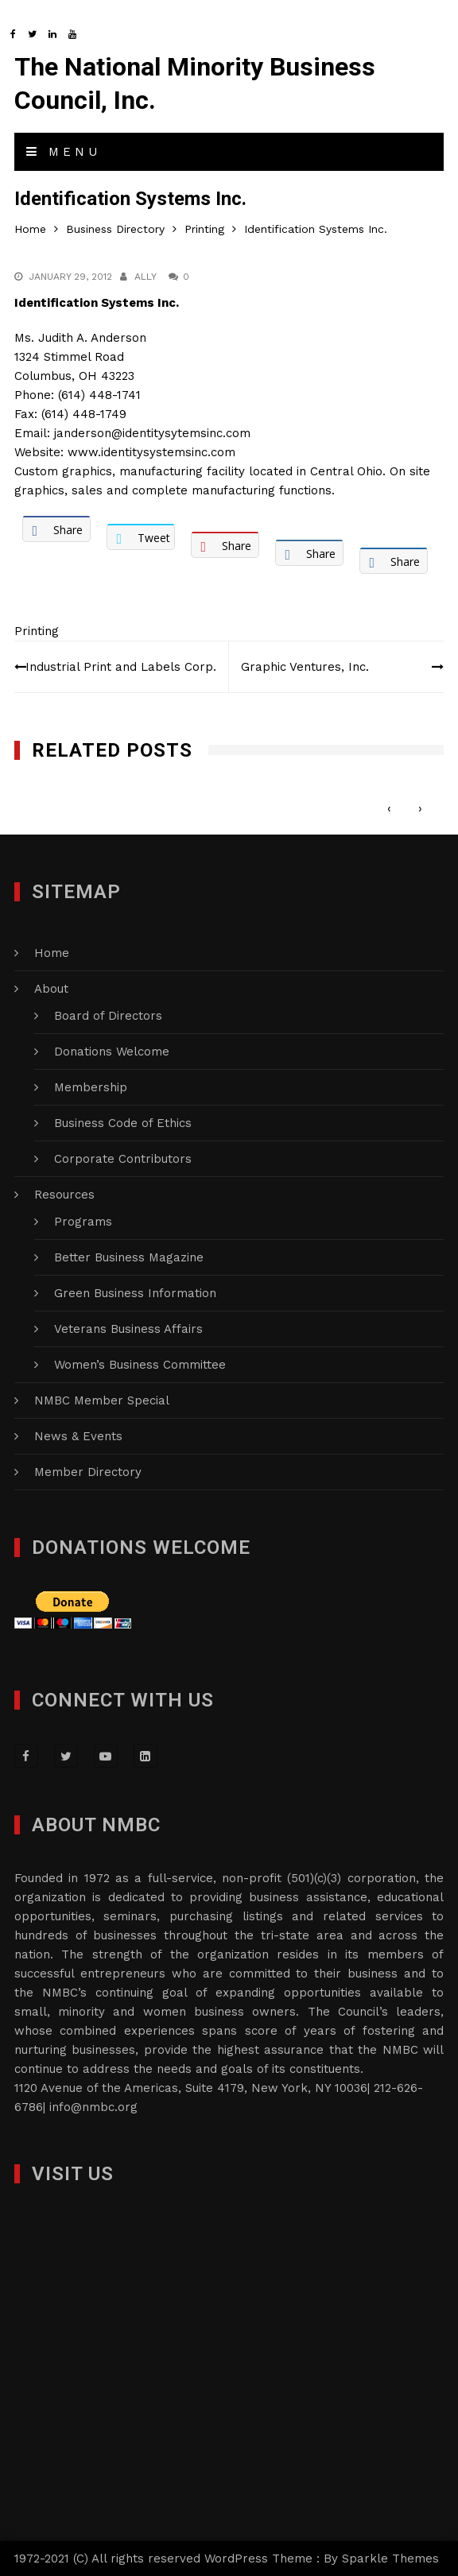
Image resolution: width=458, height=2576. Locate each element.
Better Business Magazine (129, 1257)
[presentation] (389, 808)
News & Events (78, 1436)
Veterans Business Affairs (128, 1329)
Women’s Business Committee (140, 1365)
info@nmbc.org (93, 2107)
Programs (83, 1221)
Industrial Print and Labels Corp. (120, 667)
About (51, 989)
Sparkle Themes (390, 2558)
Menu (63, 152)
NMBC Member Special (101, 1400)
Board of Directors (108, 1016)
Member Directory (88, 1472)
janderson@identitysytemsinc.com (152, 433)
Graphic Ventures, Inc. (305, 667)
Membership (90, 1087)
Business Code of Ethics (123, 1123)
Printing (36, 631)
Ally (145, 276)
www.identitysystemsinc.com (151, 452)
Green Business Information (135, 1293)
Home (51, 953)
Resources (64, 1194)
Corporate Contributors (123, 1159)
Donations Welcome (111, 1051)
